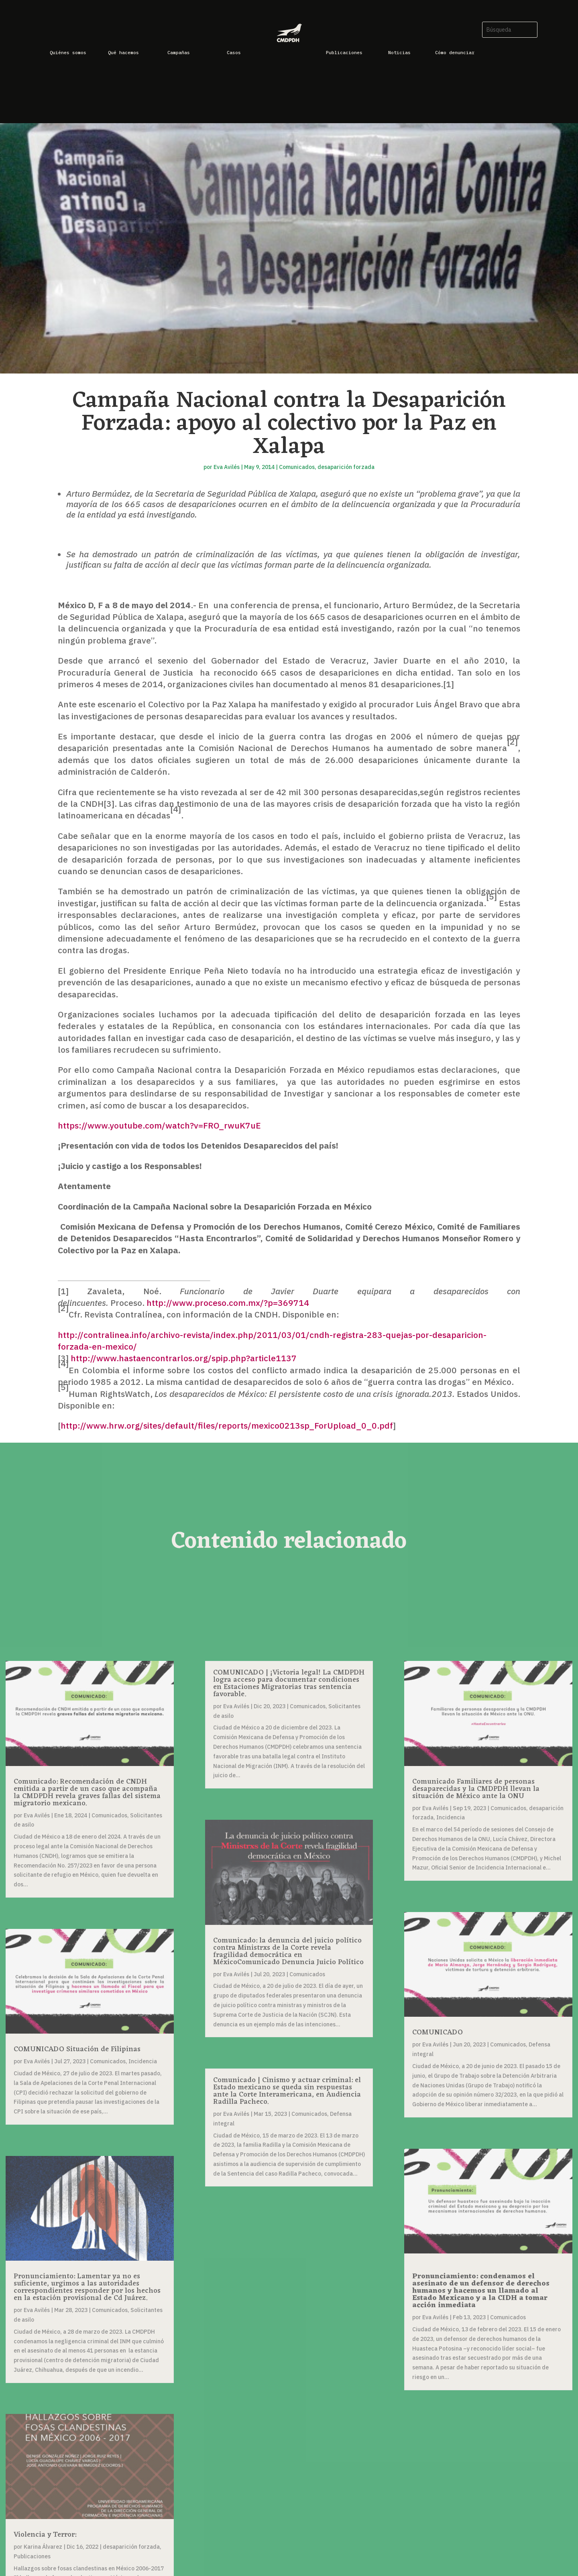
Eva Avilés (227, 467)
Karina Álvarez (43, 2546)
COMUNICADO (437, 2032)
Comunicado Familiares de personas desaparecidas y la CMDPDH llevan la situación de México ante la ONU (475, 1789)
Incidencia (142, 2061)
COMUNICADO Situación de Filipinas (77, 2049)
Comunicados (297, 467)
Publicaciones (32, 2556)
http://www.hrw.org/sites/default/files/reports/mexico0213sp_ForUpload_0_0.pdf (227, 1425)
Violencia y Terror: (45, 2534)
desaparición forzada (345, 467)
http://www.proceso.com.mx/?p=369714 (228, 1302)
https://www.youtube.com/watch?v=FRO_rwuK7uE (159, 1125)
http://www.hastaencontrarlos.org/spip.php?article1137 (184, 1358)
